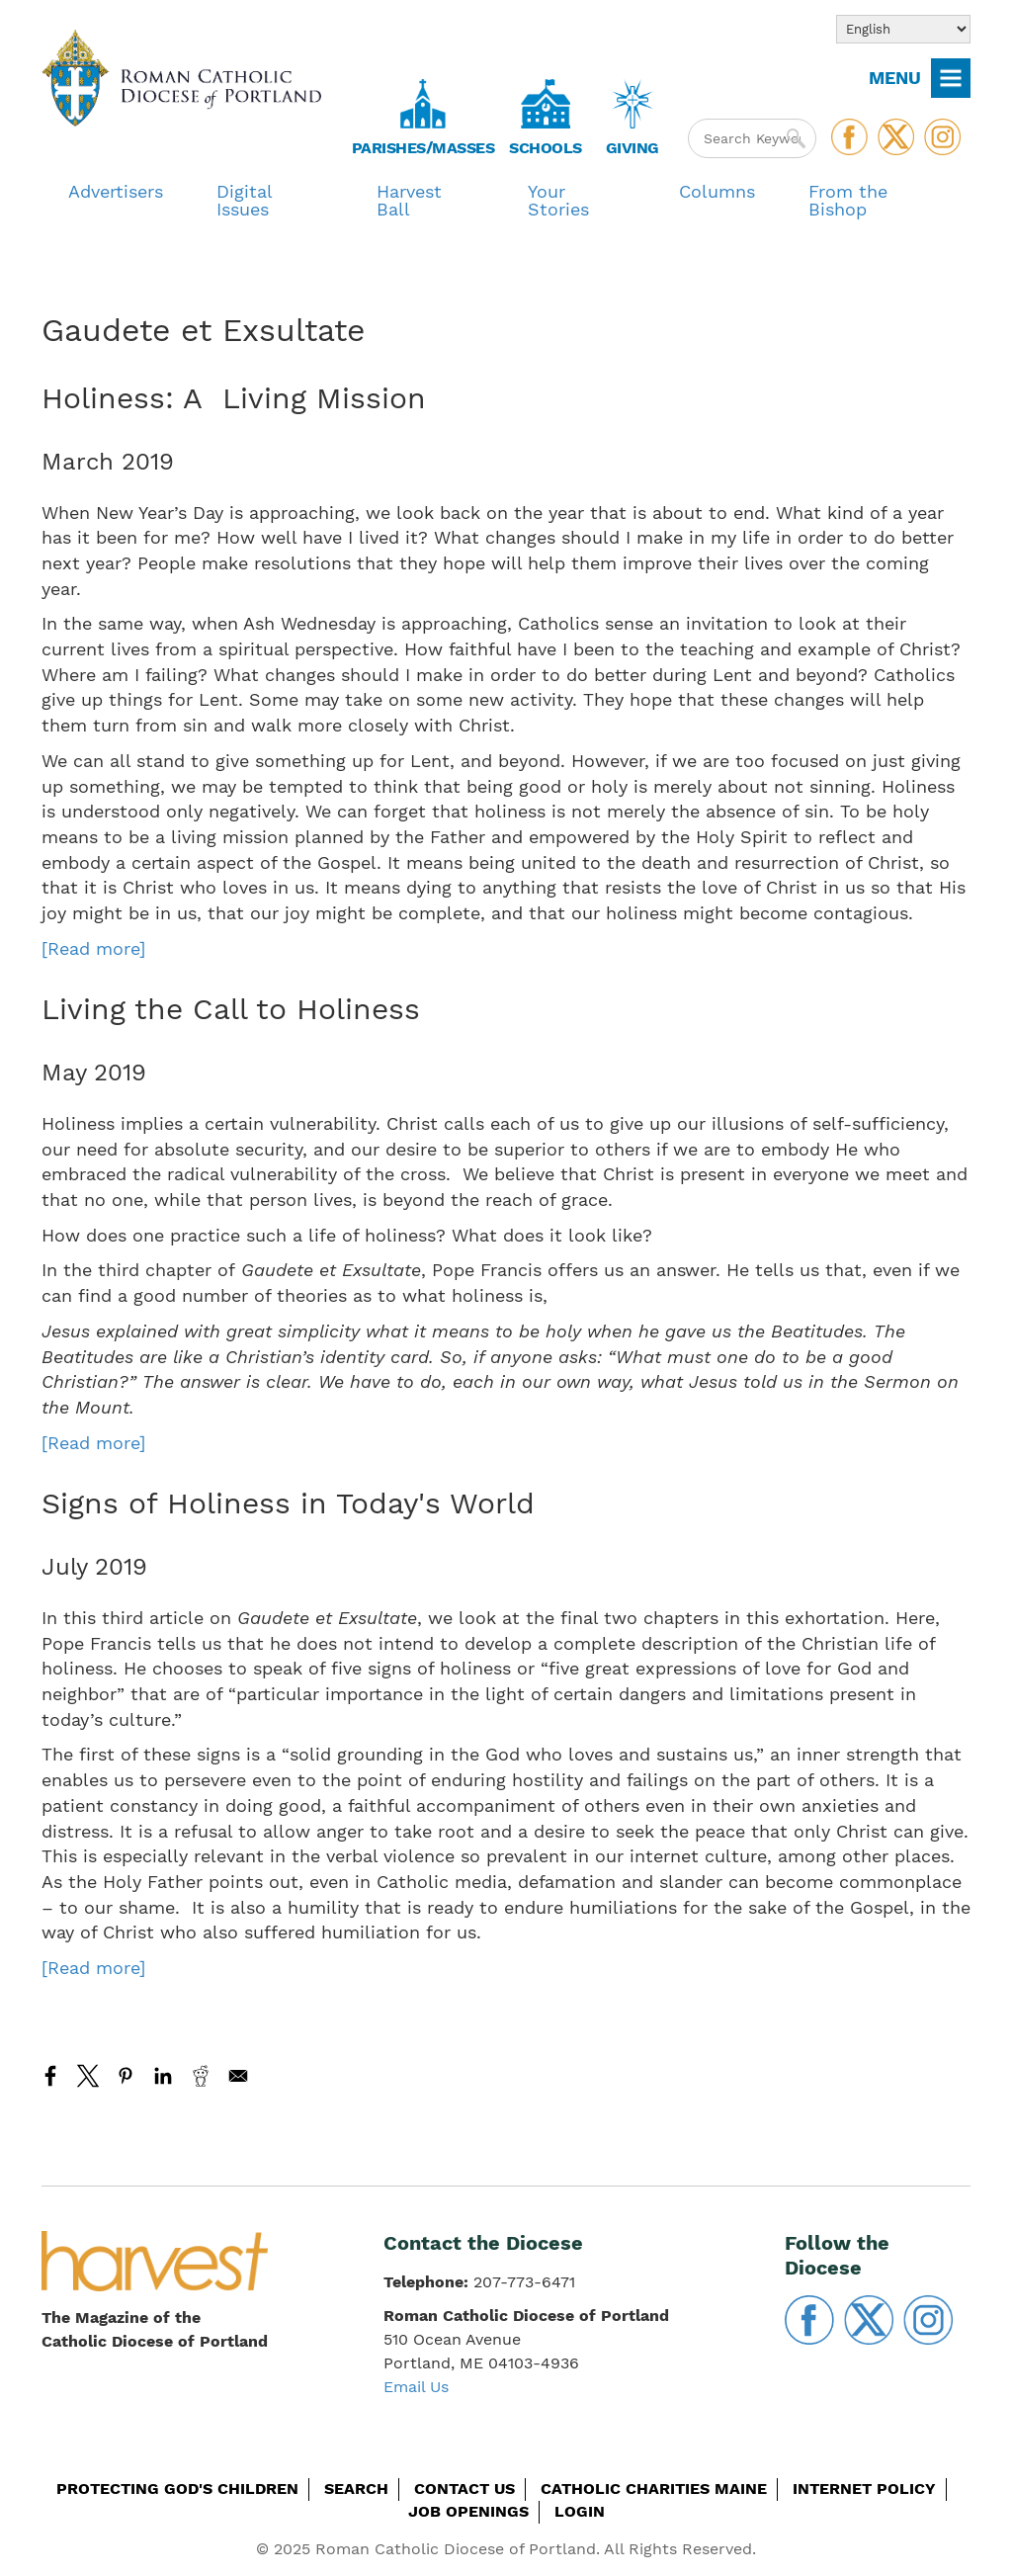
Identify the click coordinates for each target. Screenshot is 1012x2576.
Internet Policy (864, 2488)
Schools (545, 147)
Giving (632, 147)
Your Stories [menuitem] (558, 200)
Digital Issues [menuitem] (244, 200)
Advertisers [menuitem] (115, 191)
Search (356, 2488)
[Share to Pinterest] (125, 2076)
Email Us (416, 2386)
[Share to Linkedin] (163, 2076)
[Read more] (93, 948)
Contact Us (464, 2488)
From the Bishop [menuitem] (847, 200)
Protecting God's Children (177, 2488)
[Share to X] (88, 2076)
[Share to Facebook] (50, 2076)
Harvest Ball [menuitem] (409, 200)
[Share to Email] (238, 2076)
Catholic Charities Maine (654, 2488)
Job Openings (468, 2511)
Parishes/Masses (423, 147)
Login (579, 2511)
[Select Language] (903, 29)
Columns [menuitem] (717, 191)
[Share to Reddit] (200, 2076)
